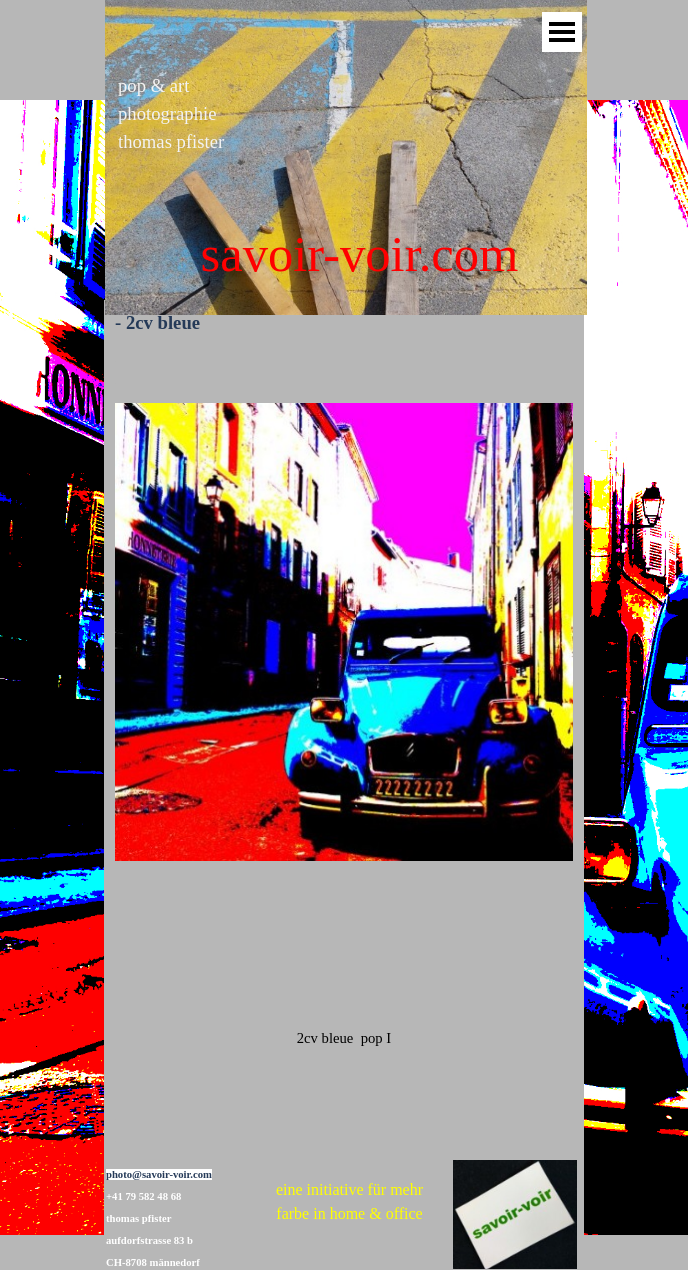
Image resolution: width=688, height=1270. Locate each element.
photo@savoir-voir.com (159, 1174)
